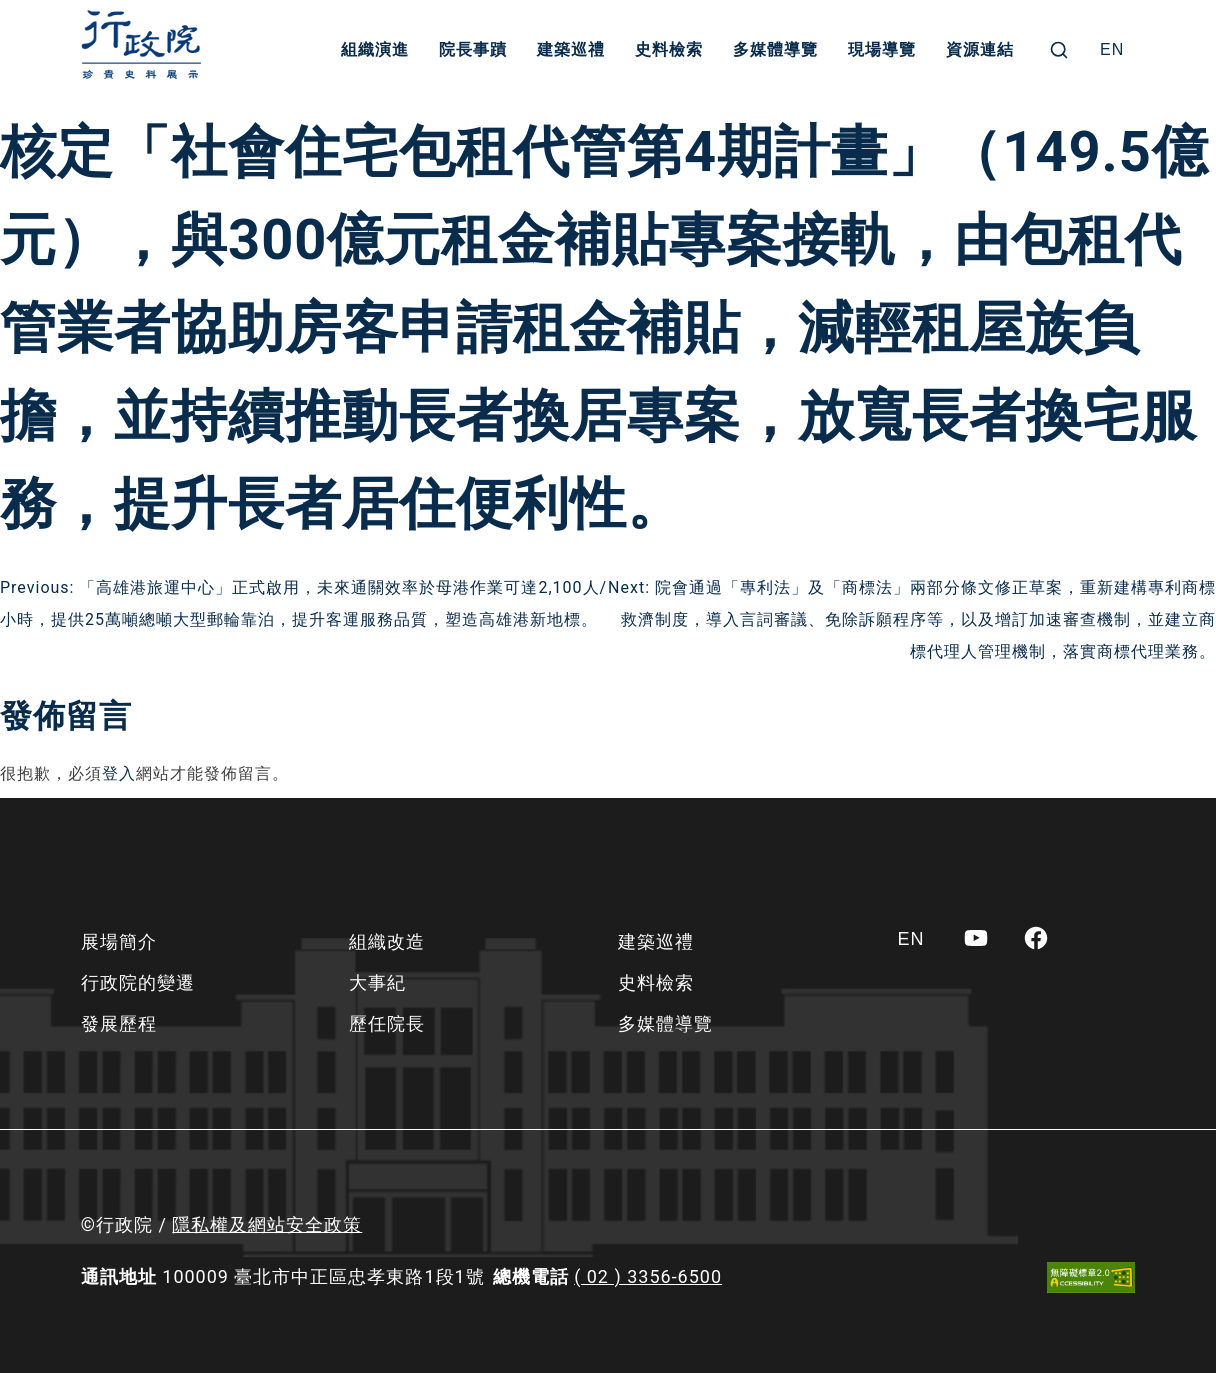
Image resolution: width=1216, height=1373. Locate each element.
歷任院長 (387, 1023)
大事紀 (377, 982)
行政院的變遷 (138, 982)
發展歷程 (119, 1023)
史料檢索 (669, 49)
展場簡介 (119, 941)
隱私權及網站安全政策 (267, 1224)
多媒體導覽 (775, 49)
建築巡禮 (571, 49)
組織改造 (387, 941)
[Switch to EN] (1112, 50)
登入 (119, 773)
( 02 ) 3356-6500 (648, 1276)
